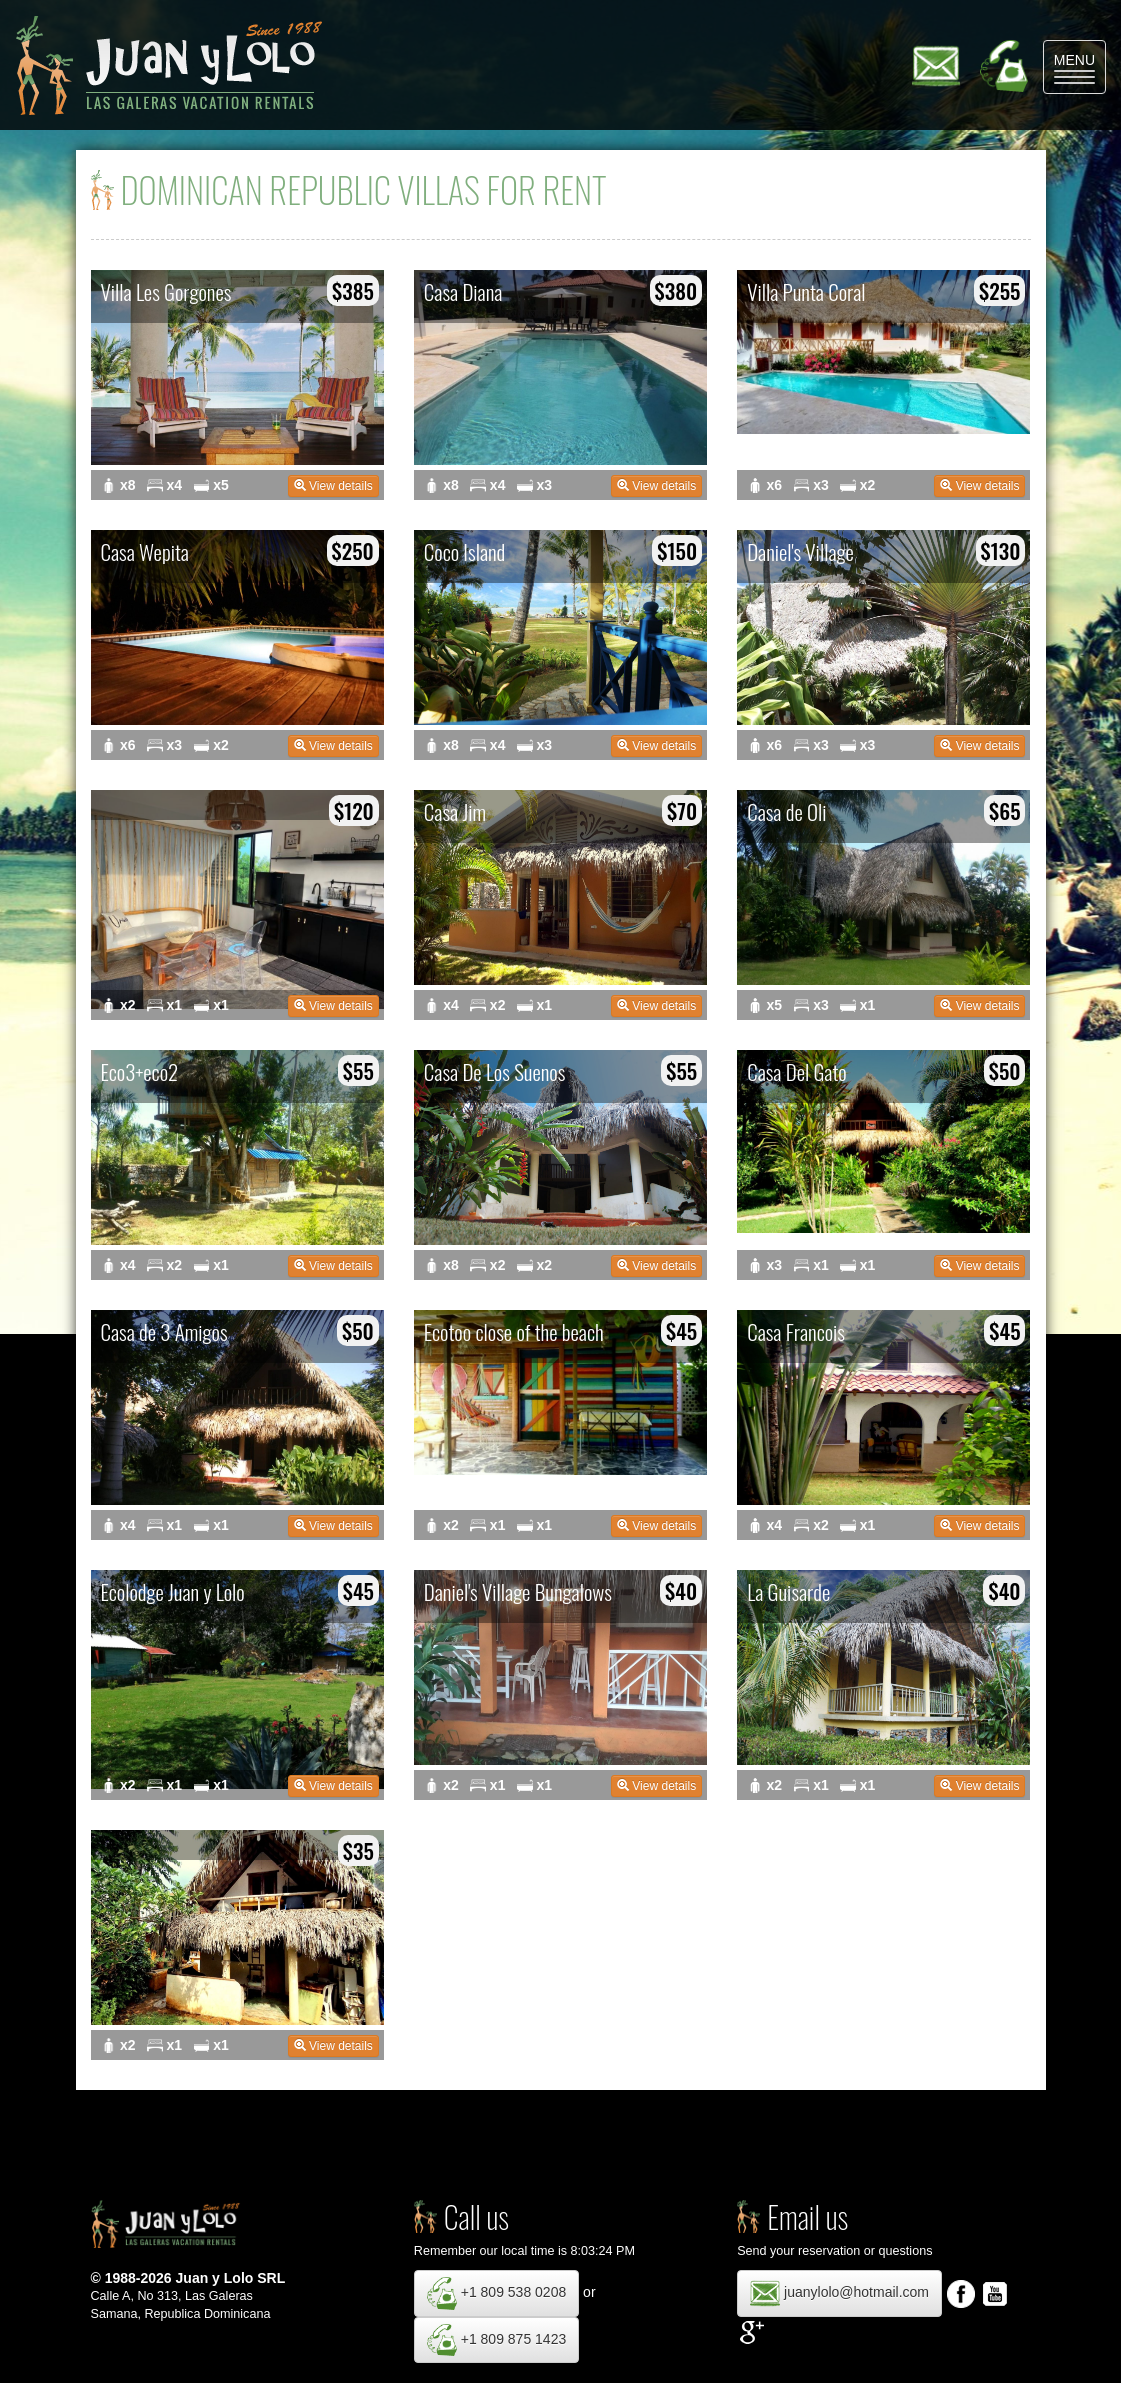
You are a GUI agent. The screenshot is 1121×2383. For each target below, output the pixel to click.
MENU (1080, 68)
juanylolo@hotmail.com (839, 2293)
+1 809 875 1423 (496, 2340)
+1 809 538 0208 (496, 2293)
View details (333, 486)
